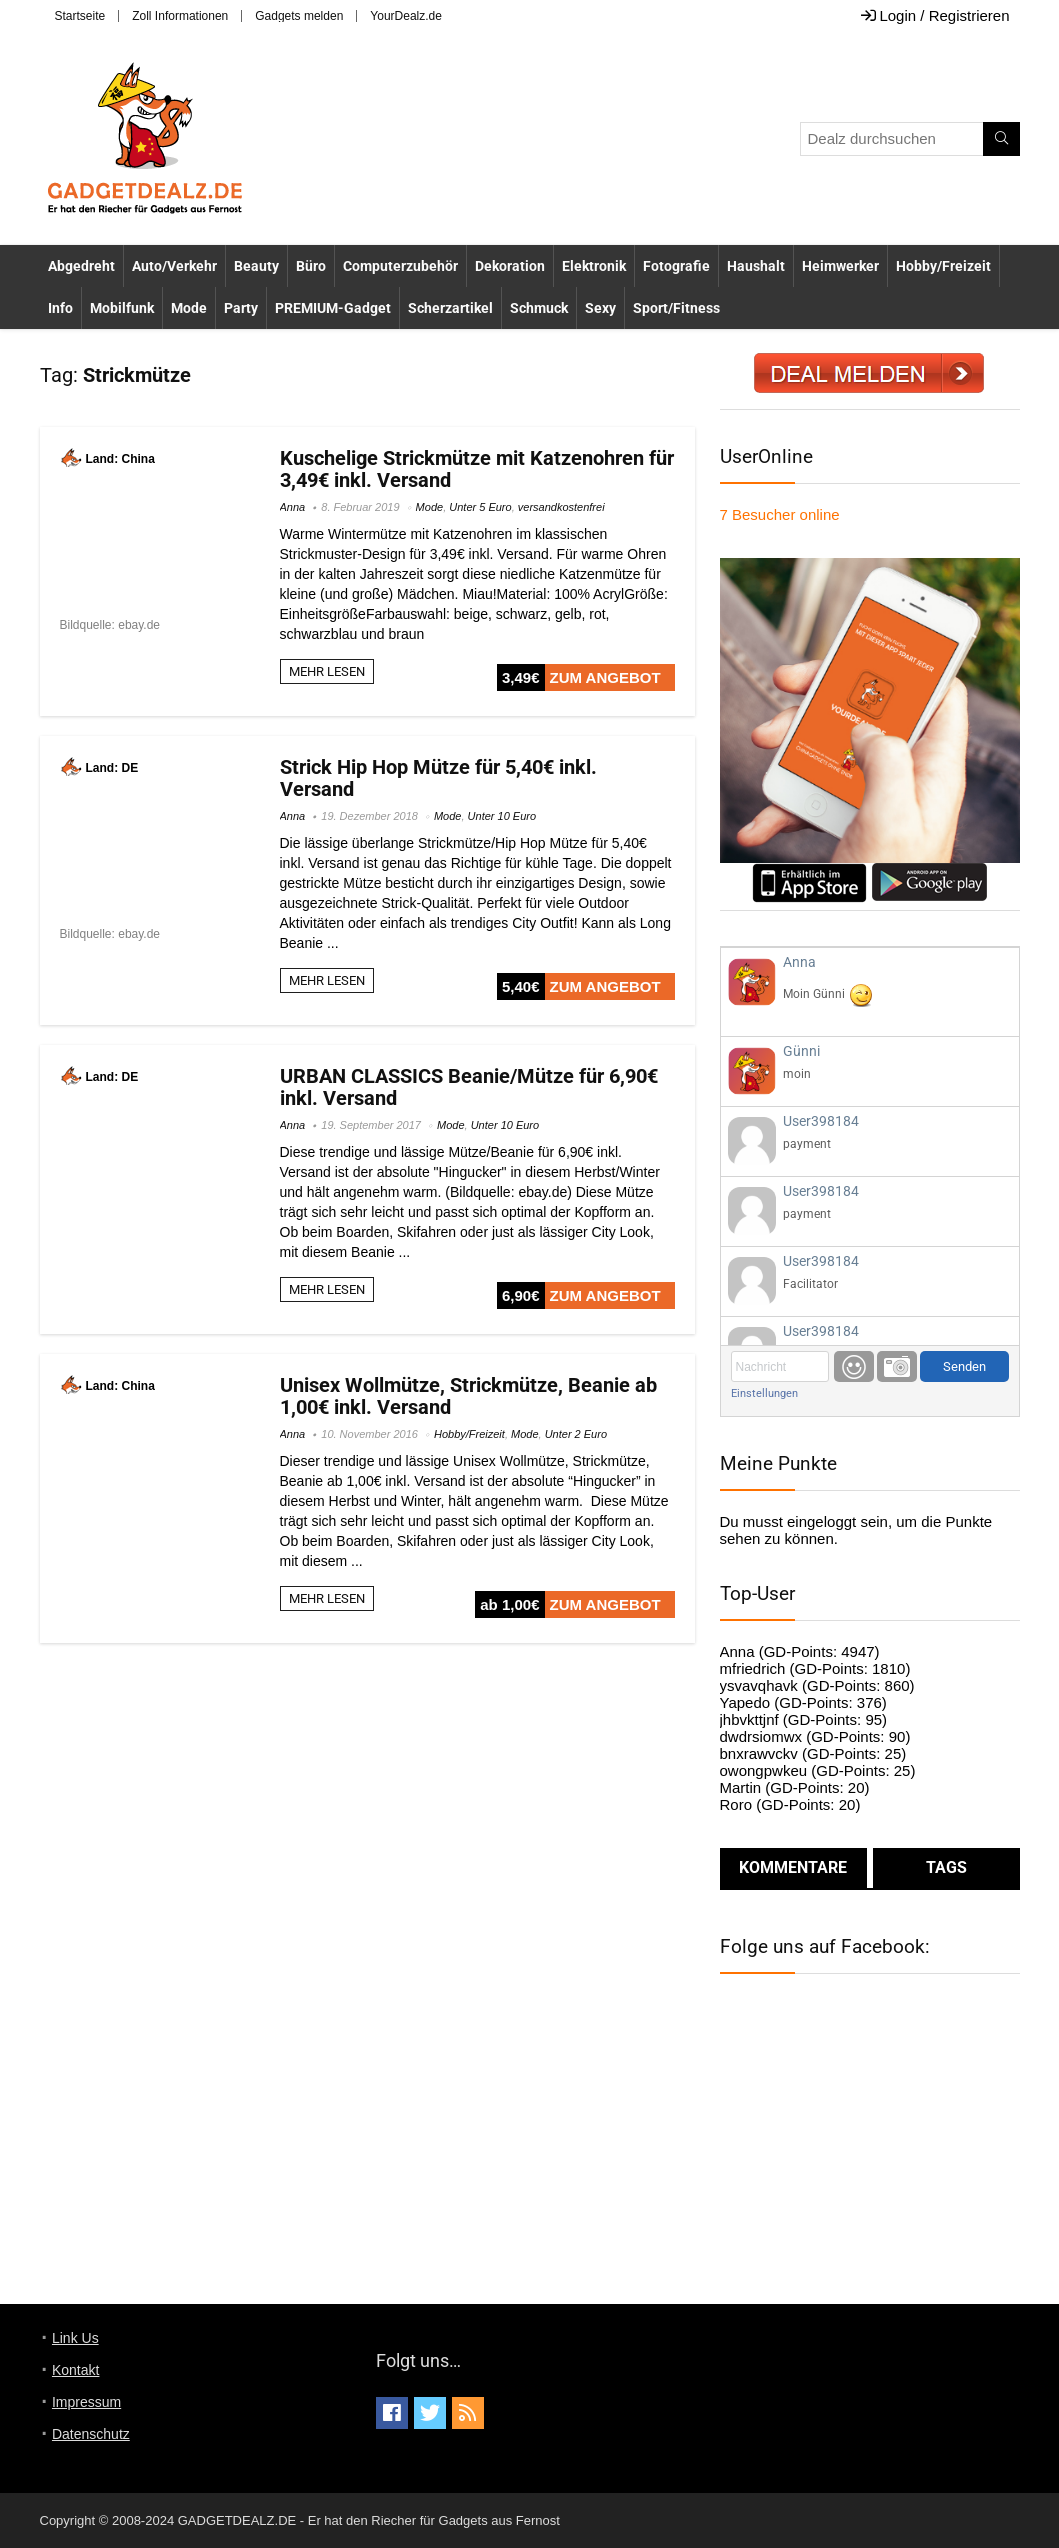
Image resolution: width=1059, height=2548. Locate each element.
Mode (189, 308)
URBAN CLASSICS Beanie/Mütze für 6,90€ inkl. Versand (469, 1087)
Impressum (86, 2402)
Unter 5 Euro (480, 507)
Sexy (600, 308)
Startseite (80, 16)
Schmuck (539, 308)
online (780, 514)
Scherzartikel (450, 308)
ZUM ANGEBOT (605, 677)
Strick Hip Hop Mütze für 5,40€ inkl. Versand (438, 778)
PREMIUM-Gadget (333, 308)
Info (60, 308)
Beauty (256, 266)
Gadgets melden (299, 16)
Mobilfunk (122, 308)
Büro (311, 266)
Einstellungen (764, 1393)
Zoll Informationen (180, 16)
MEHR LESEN (327, 671)
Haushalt (756, 266)
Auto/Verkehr (174, 266)
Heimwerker (840, 266)
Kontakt (75, 2370)
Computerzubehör (400, 266)
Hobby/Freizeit (943, 266)
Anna (293, 507)
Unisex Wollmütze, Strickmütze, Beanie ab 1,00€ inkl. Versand (468, 1396)
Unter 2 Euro (576, 1434)
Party (241, 308)
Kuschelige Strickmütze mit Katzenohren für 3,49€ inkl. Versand (477, 469)
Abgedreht (81, 266)
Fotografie (676, 266)
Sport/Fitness (676, 308)
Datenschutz (91, 2434)
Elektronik (594, 266)
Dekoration (510, 266)
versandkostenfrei (561, 507)
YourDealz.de (406, 16)
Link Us (75, 2338)
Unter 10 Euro (502, 816)
